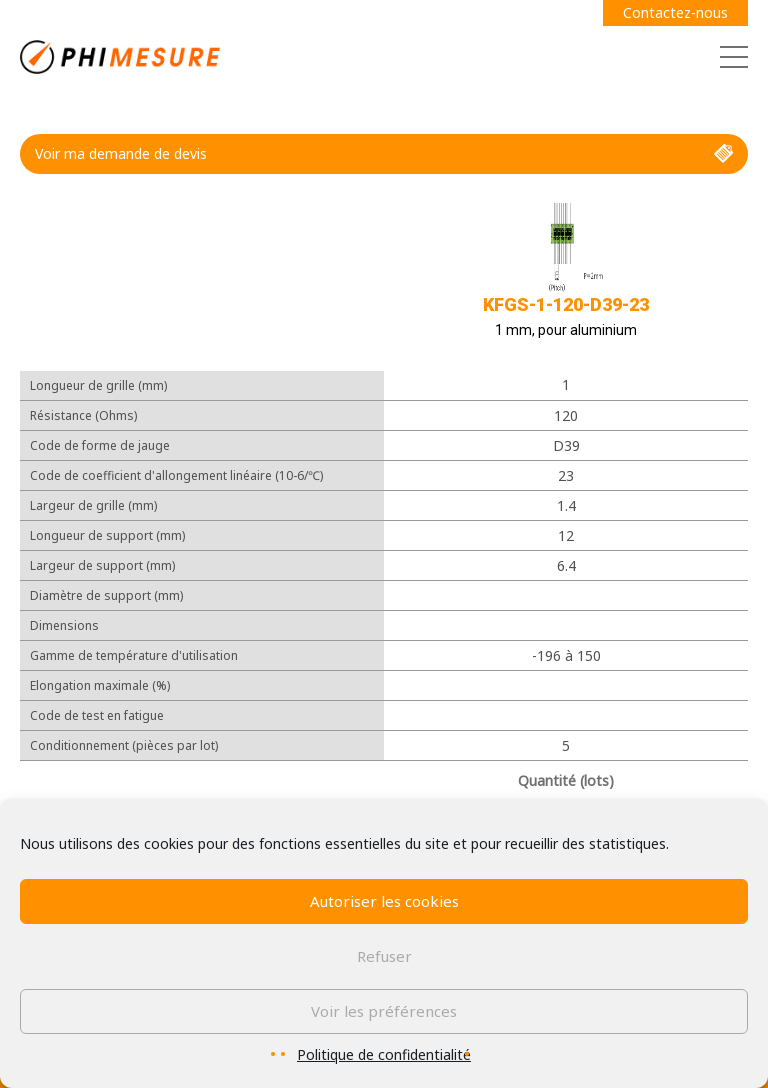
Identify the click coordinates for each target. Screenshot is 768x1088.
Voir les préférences (384, 1011)
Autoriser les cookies (384, 901)
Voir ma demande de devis (384, 154)
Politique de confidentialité (384, 1054)
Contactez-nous (675, 12)
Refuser (384, 956)
